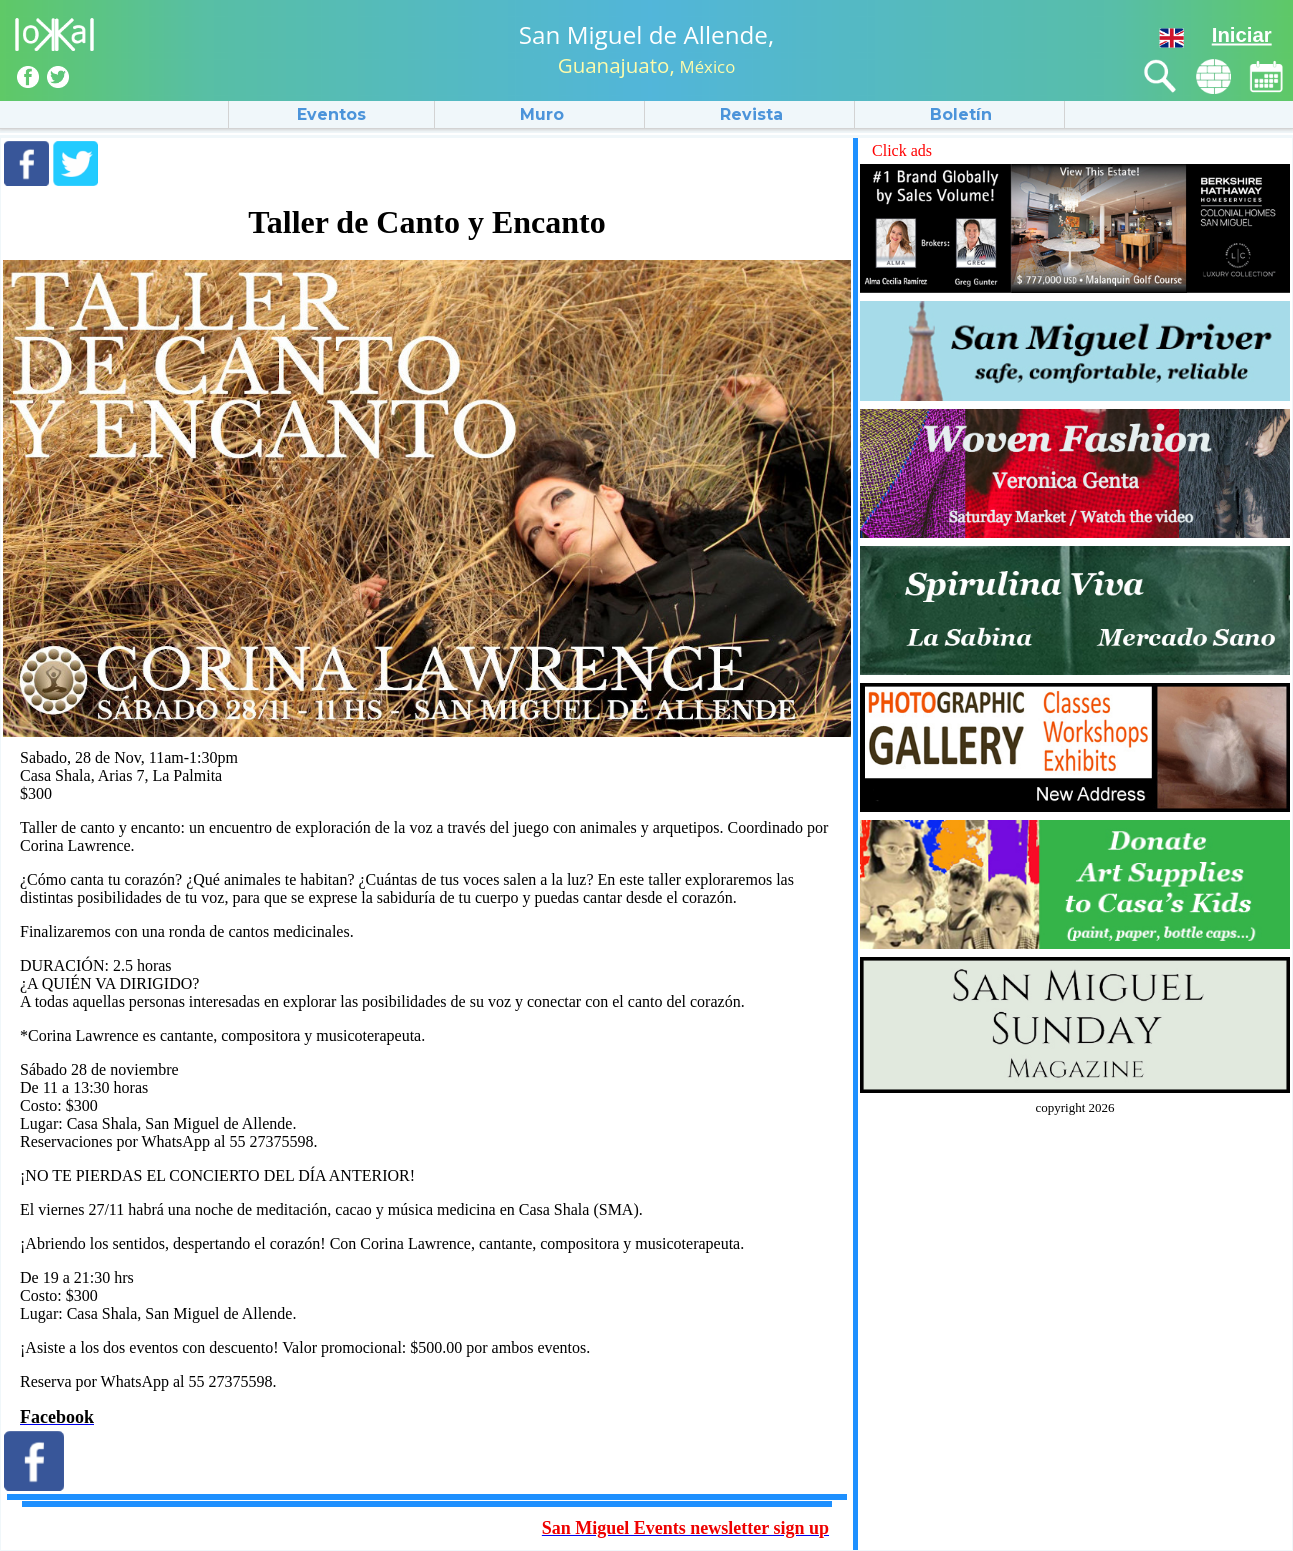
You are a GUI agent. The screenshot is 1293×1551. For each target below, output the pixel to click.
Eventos (331, 114)
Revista (751, 114)
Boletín (961, 114)
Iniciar (1242, 35)
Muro (542, 114)
